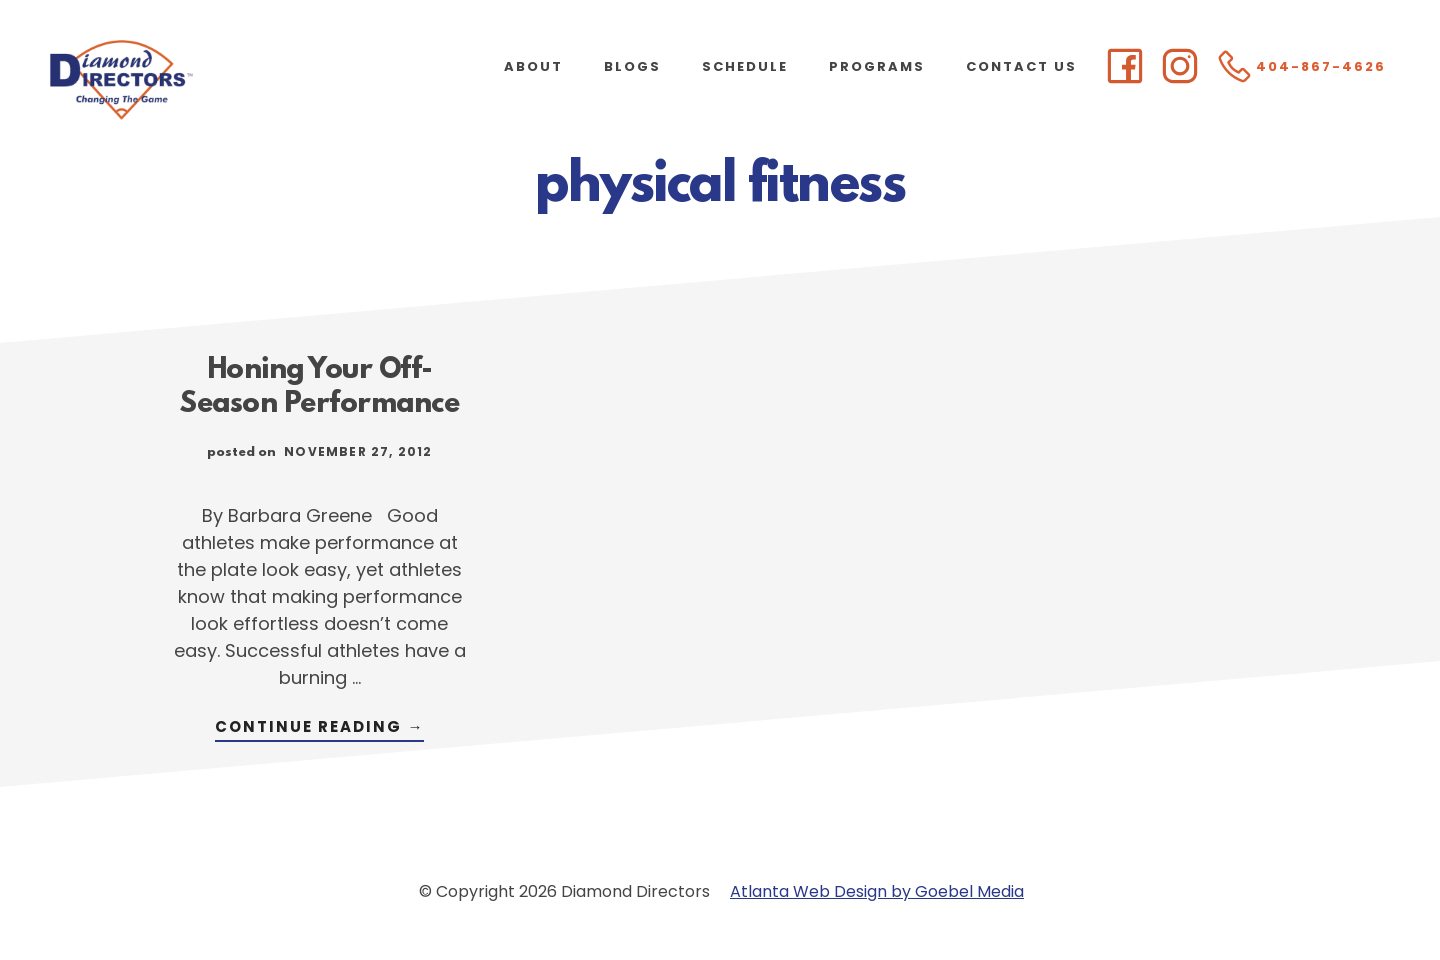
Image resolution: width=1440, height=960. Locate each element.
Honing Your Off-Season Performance (319, 388)
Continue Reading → (319, 728)
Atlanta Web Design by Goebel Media (877, 891)
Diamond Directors (200, 80)
